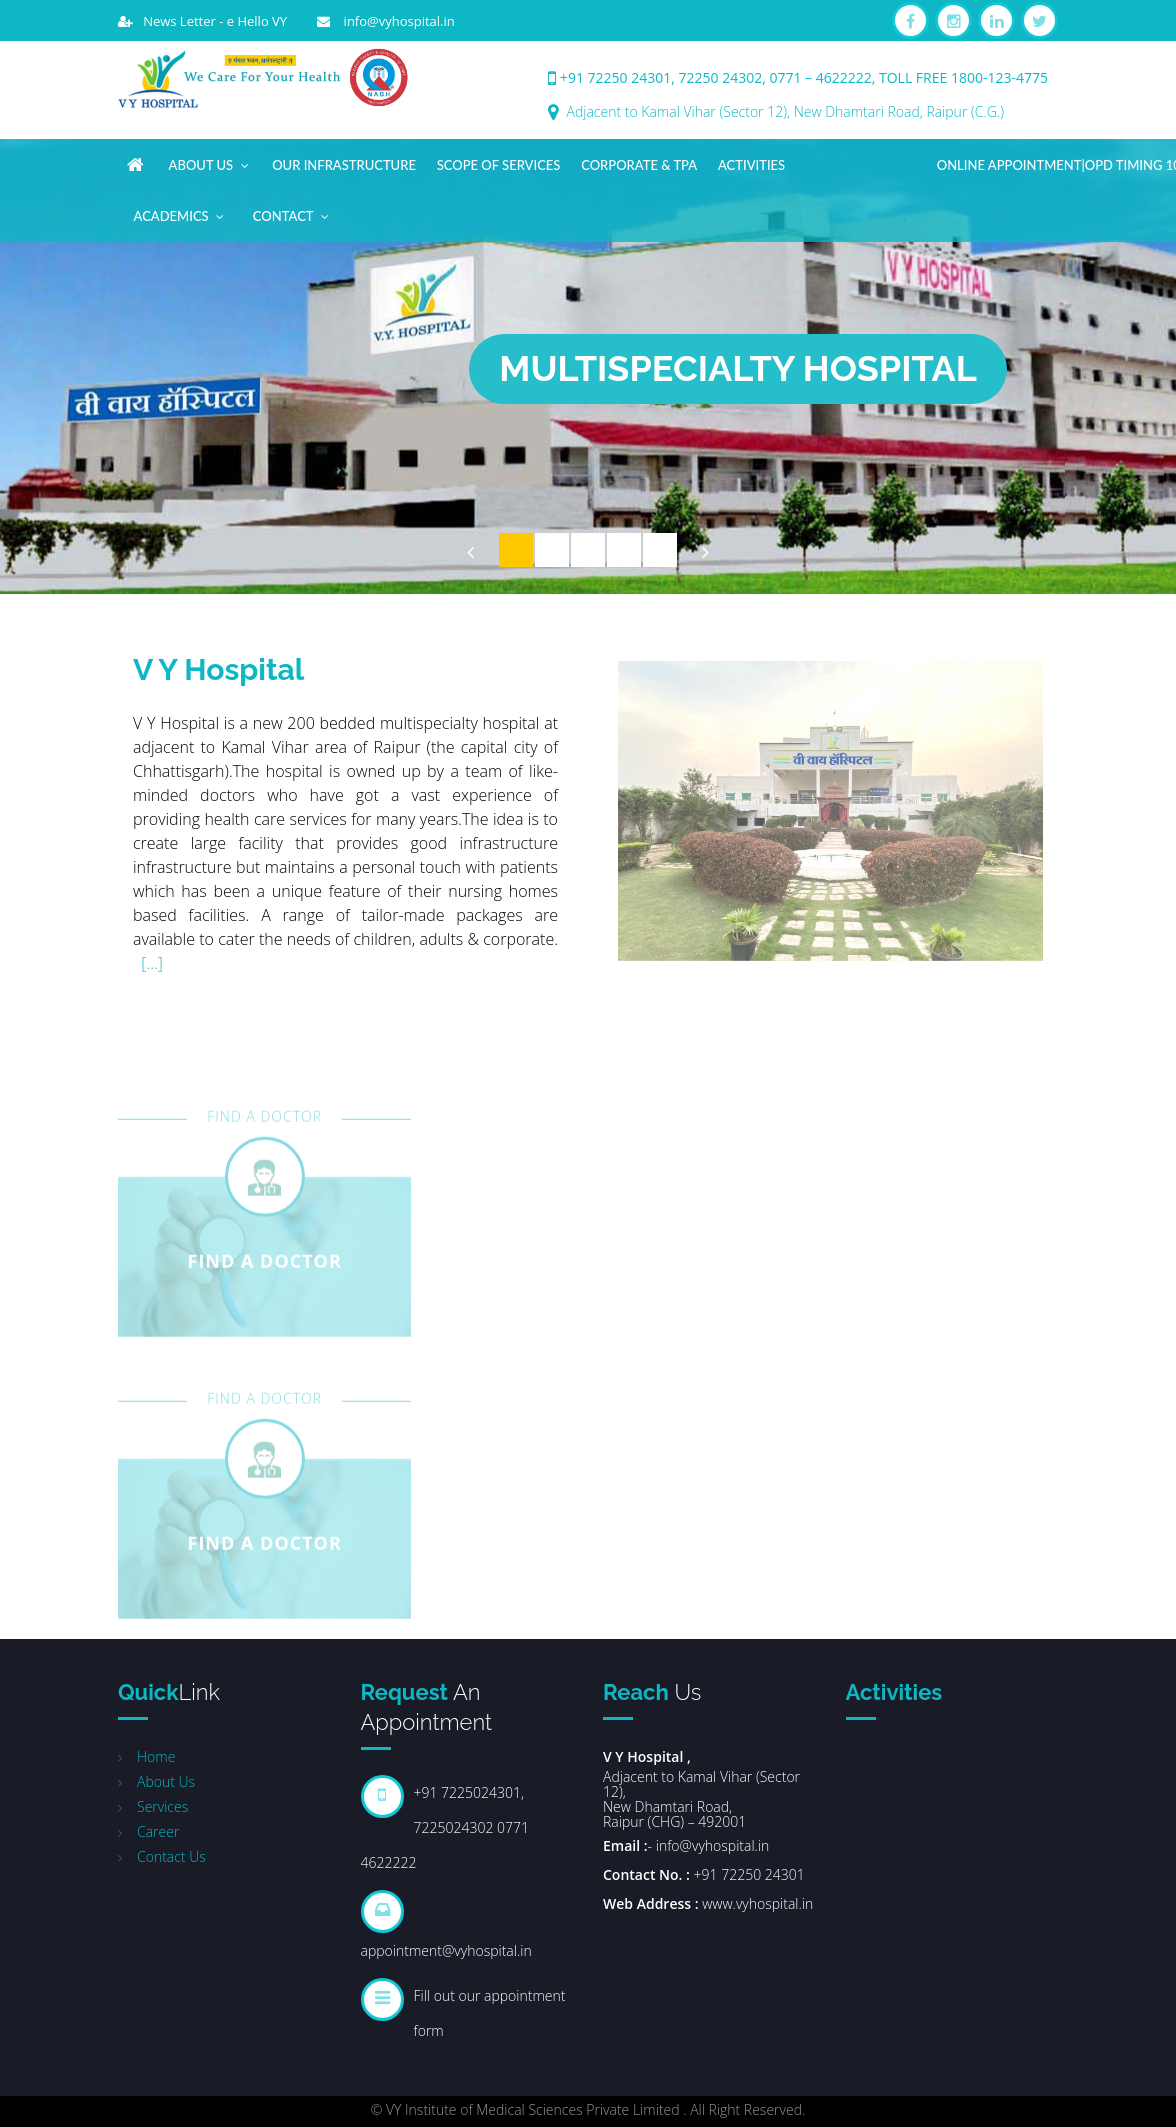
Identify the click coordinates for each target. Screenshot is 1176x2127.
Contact (292, 212)
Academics (180, 212)
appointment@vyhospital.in (446, 1950)
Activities (751, 165)
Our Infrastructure (344, 165)
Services (162, 1806)
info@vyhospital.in (392, 21)
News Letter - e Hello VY (210, 21)
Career (158, 1831)
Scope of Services (499, 165)
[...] (152, 966)
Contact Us (171, 1856)
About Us (210, 161)
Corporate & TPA (639, 165)
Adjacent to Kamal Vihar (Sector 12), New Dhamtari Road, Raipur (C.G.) (786, 111)
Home (156, 1756)
